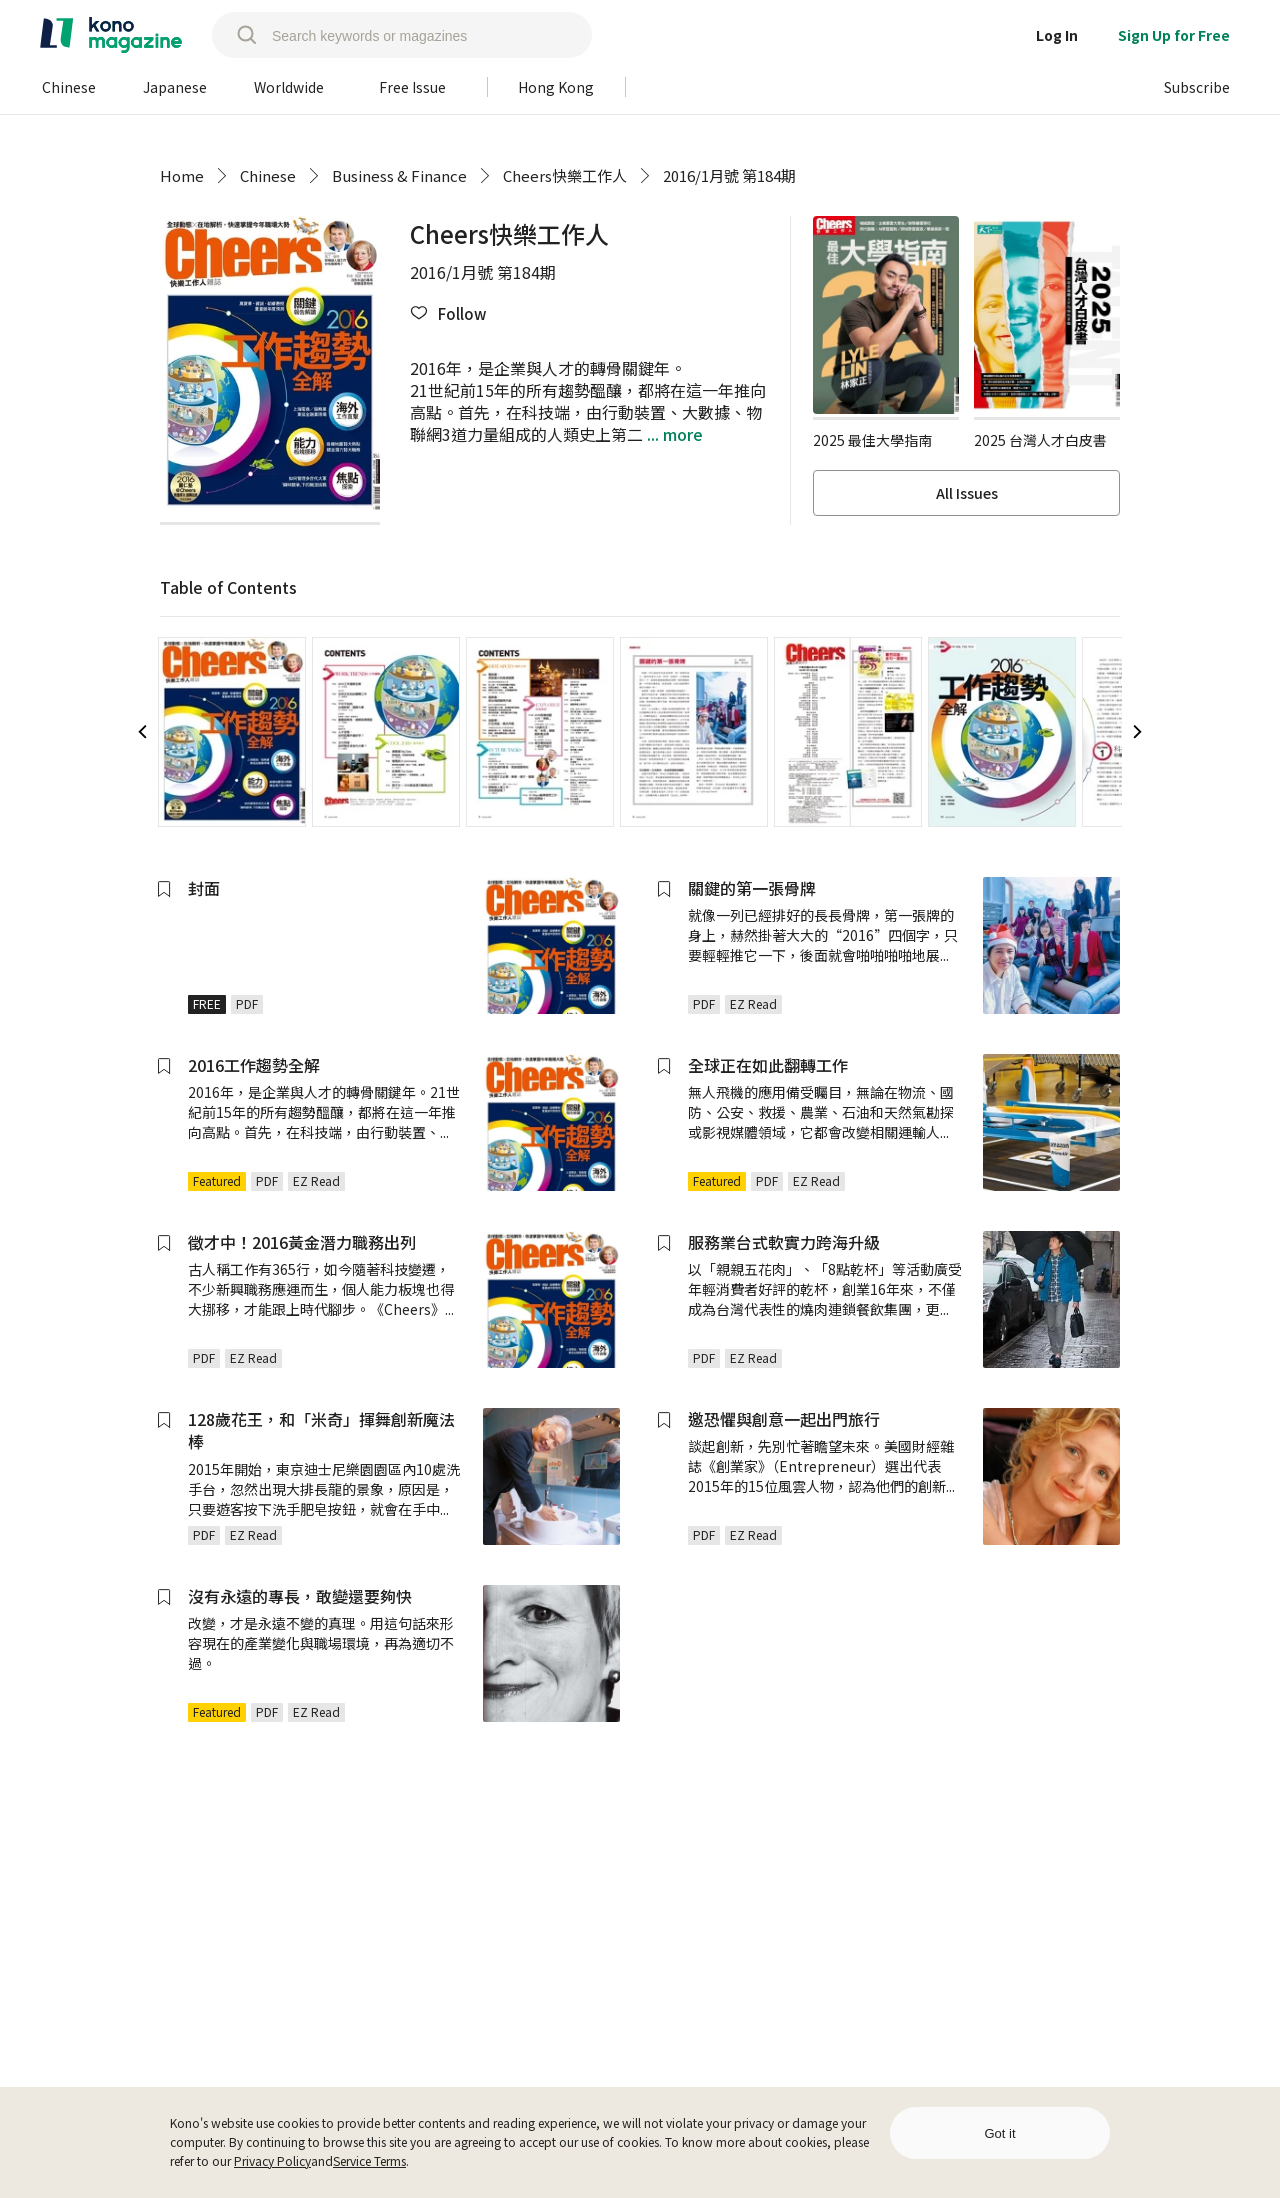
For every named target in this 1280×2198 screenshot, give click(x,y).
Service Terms (369, 2160)
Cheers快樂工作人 (565, 175)
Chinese (268, 175)
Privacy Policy (272, 2160)
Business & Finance (399, 175)
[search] (237, 35)
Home (182, 175)
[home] (111, 35)
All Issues (967, 493)
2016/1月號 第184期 (729, 175)
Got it (999, 2133)
